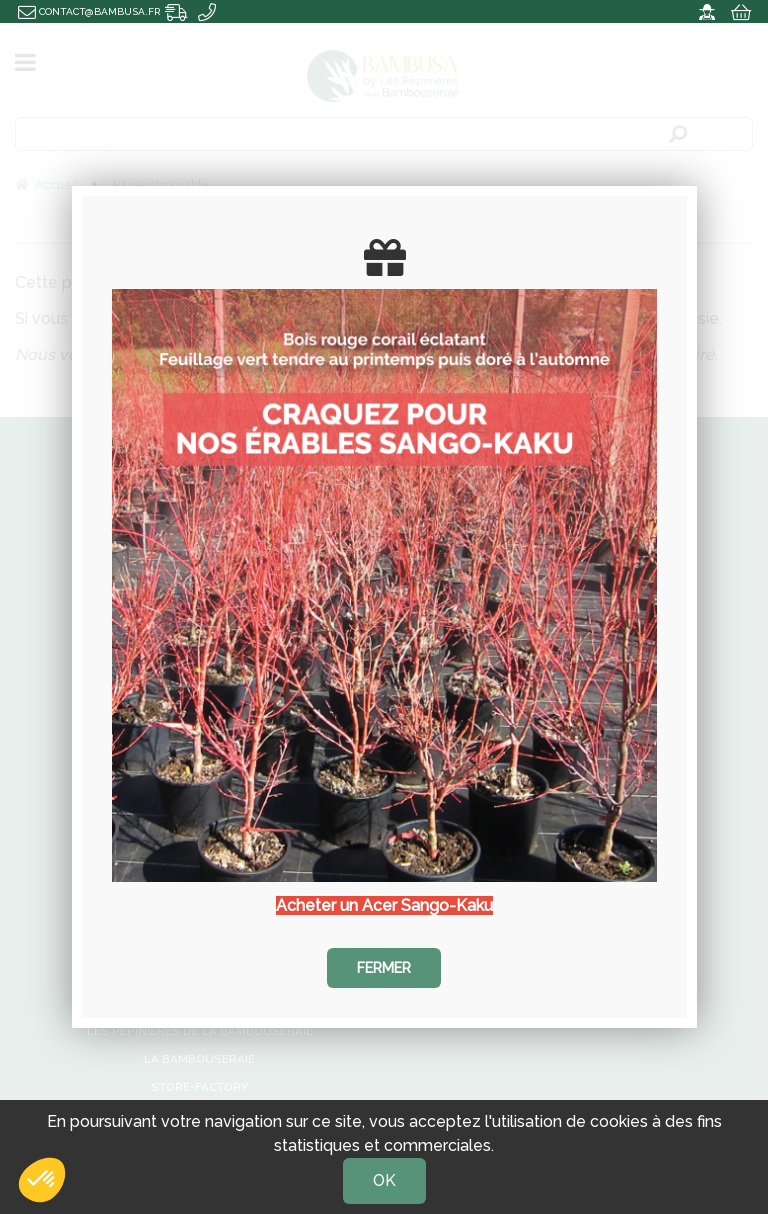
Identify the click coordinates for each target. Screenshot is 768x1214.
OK (384, 1180)
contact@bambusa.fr (89, 11)
